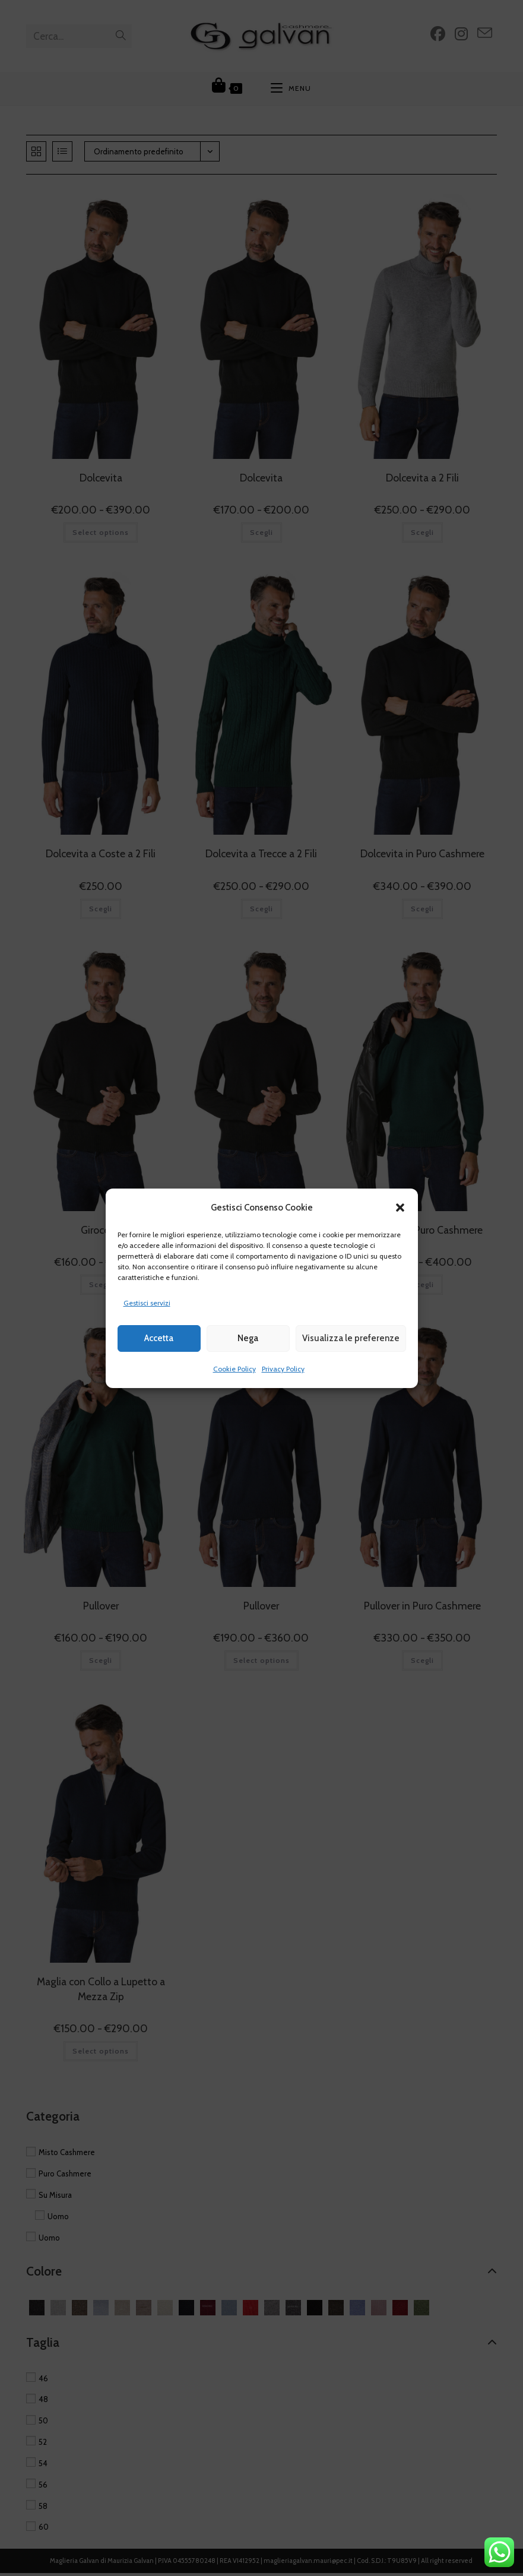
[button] (400, 1207)
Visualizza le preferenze (351, 1338)
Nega (247, 1338)
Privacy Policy (283, 1368)
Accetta (158, 1338)
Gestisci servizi (146, 1302)
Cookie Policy (234, 1368)
